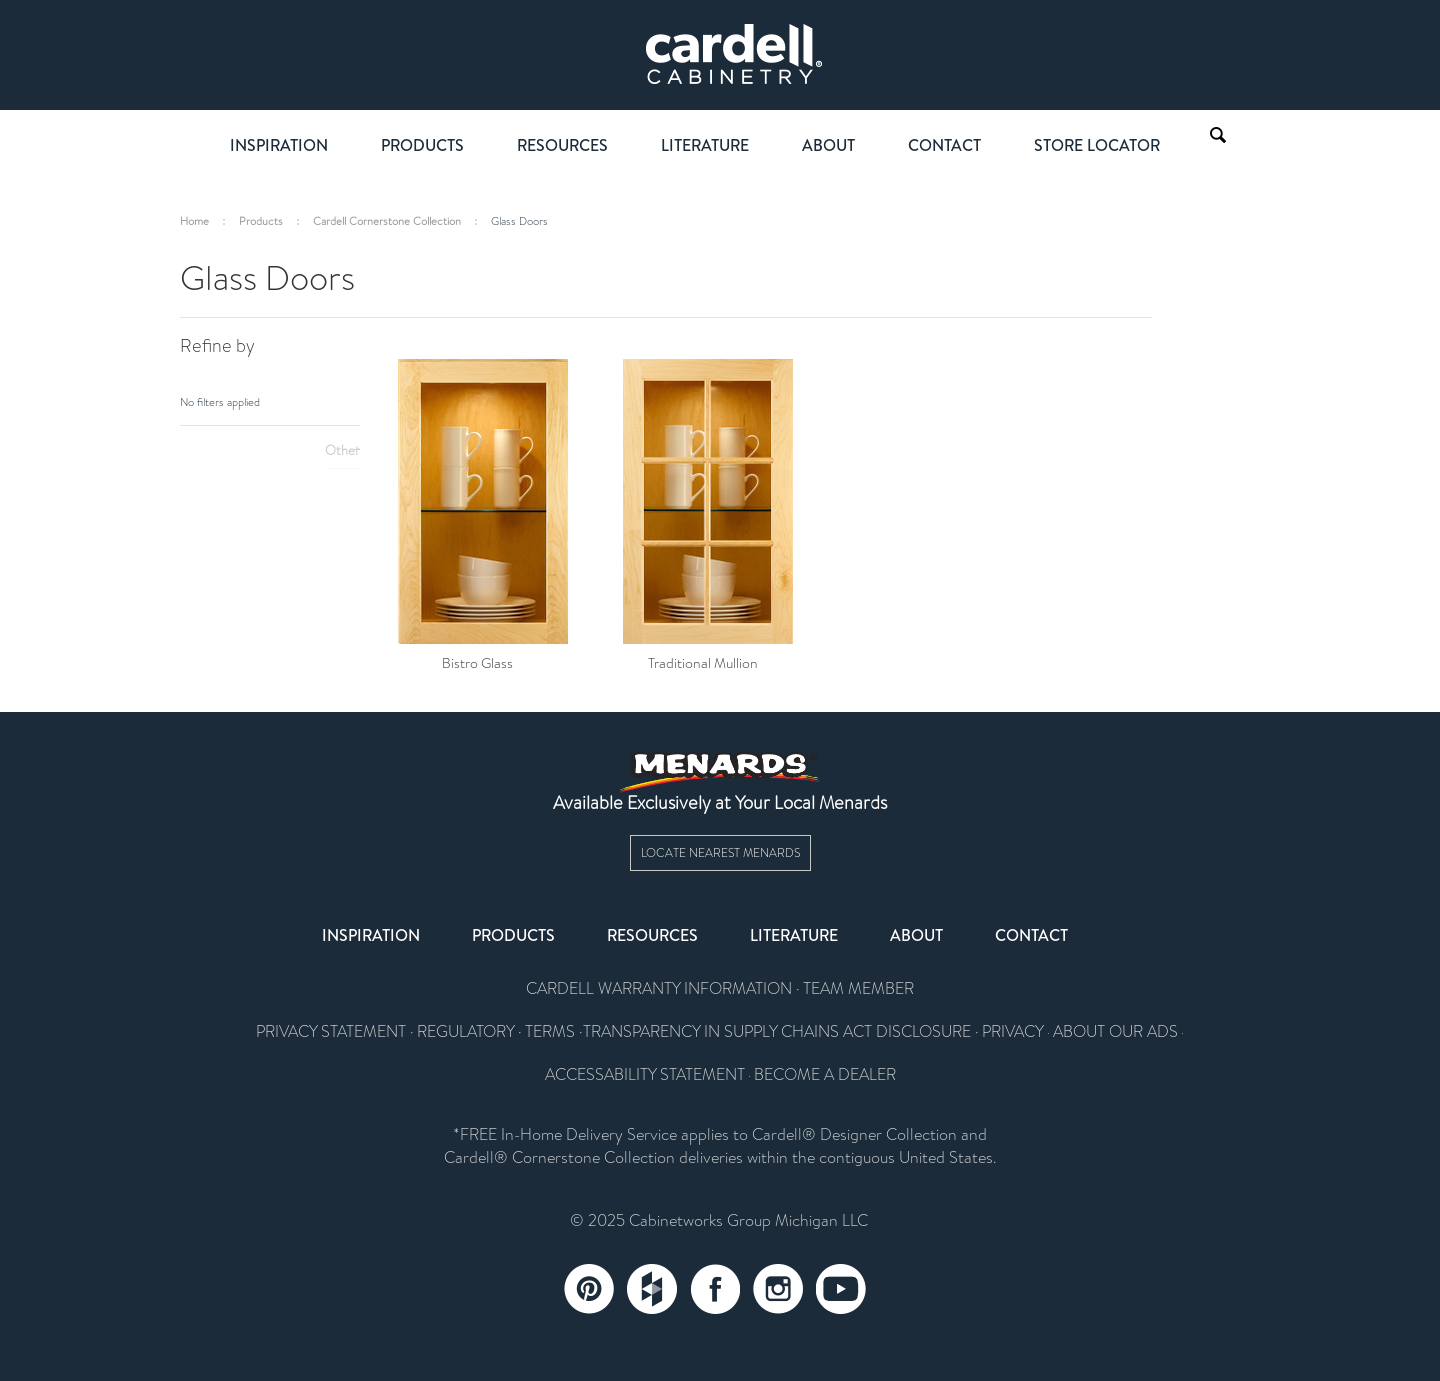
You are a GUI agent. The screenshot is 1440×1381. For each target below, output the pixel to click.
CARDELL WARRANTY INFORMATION (659, 988)
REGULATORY (465, 1031)
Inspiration (279, 145)
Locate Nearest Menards (720, 853)
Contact (944, 145)
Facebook (715, 1289)
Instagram (778, 1289)
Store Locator (1097, 145)
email (720, 1332)
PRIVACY (1013, 1031)
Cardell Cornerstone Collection (387, 221)
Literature (705, 145)
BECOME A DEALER (825, 1074)
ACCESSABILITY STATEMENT (645, 1074)
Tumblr (652, 1289)
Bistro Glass (477, 663)
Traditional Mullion (703, 663)
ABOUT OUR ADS (1115, 1031)
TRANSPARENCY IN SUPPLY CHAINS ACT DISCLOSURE (777, 1031)
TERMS (550, 1031)
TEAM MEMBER (858, 988)
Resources (562, 145)
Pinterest (589, 1289)
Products (422, 145)
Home (194, 221)
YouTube (841, 1289)
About (828, 145)
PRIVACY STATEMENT (331, 1031)
